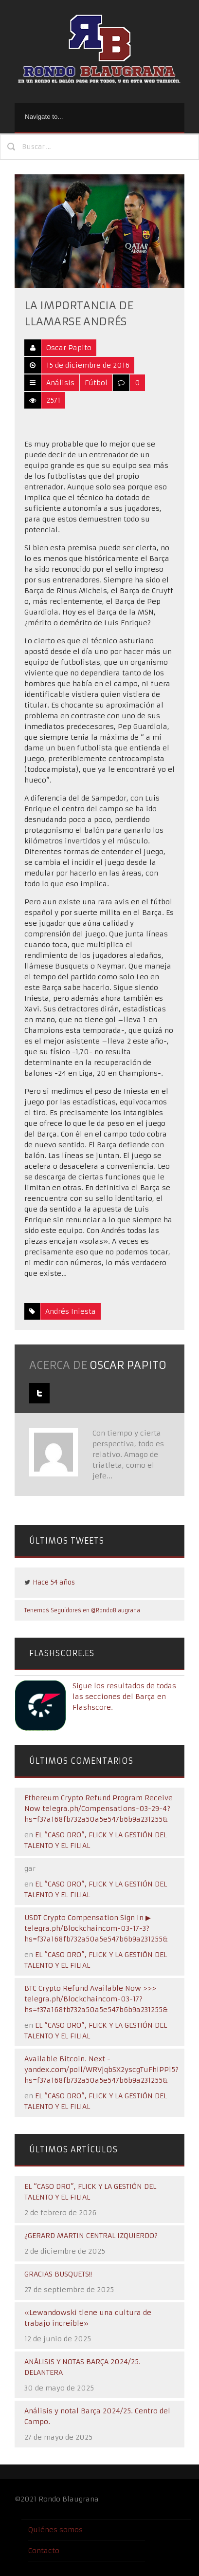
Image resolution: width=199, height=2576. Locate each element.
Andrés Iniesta (70, 1311)
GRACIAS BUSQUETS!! (58, 2274)
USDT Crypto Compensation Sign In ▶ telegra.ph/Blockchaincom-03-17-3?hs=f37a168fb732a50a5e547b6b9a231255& (96, 1928)
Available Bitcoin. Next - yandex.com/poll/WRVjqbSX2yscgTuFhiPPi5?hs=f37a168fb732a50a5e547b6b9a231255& (101, 2069)
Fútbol (96, 382)
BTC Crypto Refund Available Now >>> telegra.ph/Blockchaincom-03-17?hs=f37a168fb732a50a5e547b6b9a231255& (96, 1999)
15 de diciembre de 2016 (87, 365)
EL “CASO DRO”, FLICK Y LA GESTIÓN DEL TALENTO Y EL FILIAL (90, 2192)
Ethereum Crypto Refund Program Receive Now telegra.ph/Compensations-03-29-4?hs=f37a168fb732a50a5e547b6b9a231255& (98, 1808)
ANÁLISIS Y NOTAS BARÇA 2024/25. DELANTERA (82, 2367)
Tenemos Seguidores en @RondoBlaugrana (82, 1610)
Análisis (60, 382)
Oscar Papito (68, 347)
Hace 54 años (54, 1582)
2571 (53, 400)
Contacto (43, 2550)
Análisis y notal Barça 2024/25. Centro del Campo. (97, 2416)
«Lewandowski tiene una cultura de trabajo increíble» (87, 2318)
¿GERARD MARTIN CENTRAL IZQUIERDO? (91, 2235)
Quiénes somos (55, 2529)
